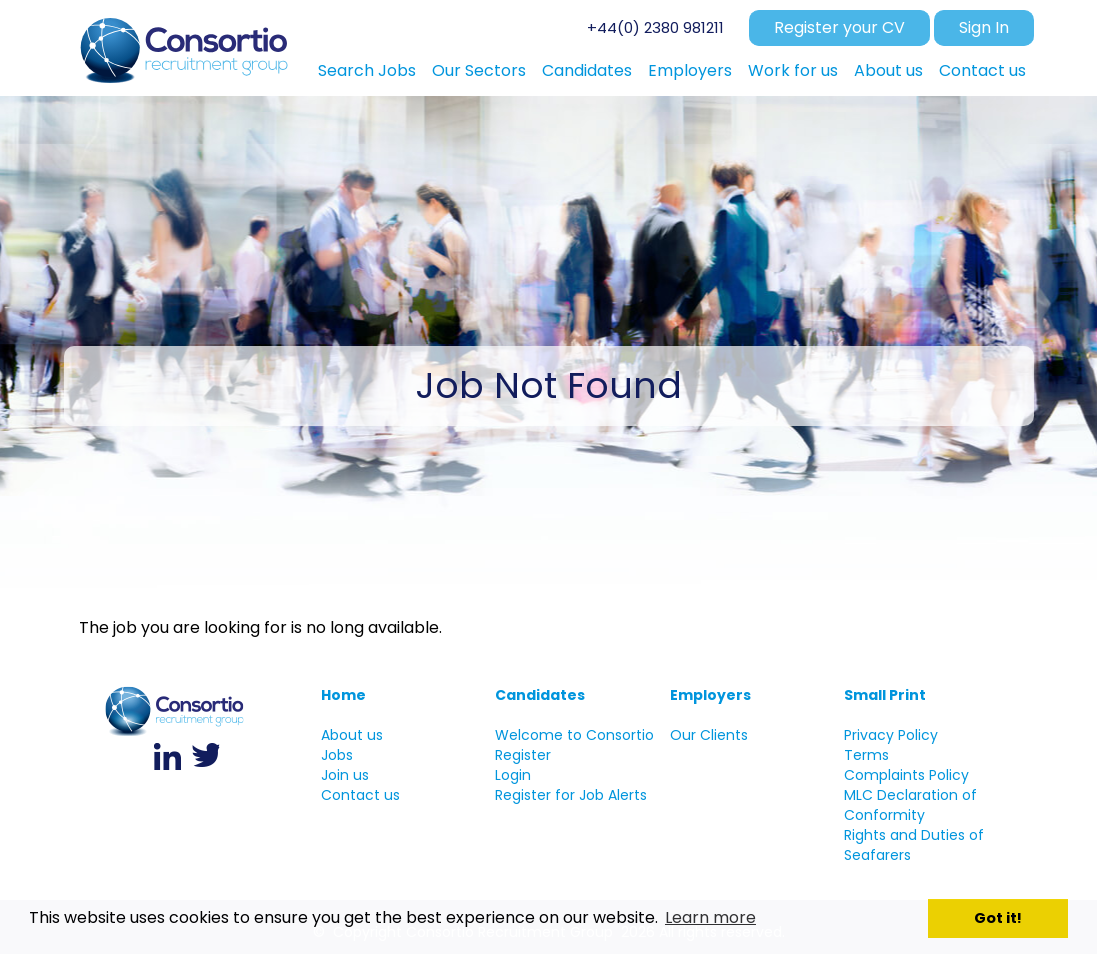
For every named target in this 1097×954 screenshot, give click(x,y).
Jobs (337, 755)
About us (352, 735)
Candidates (540, 695)
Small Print (885, 695)
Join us (345, 775)
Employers (710, 695)
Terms (866, 755)
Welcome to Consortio (574, 735)
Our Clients (709, 735)
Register (523, 755)
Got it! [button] (998, 918)
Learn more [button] (710, 917)
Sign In (984, 27)
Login (513, 775)
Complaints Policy (906, 775)
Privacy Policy (891, 735)
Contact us (360, 795)
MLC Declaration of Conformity (910, 805)
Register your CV (839, 27)
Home (343, 695)
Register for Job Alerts (571, 795)
